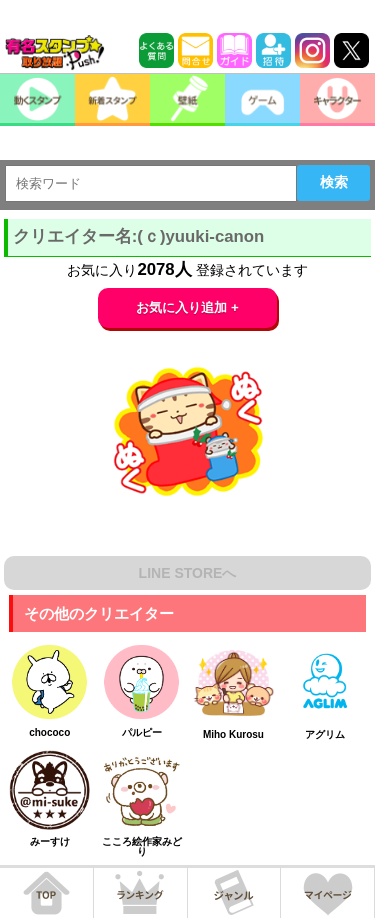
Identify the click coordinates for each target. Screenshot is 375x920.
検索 (334, 182)
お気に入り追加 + (187, 307)
